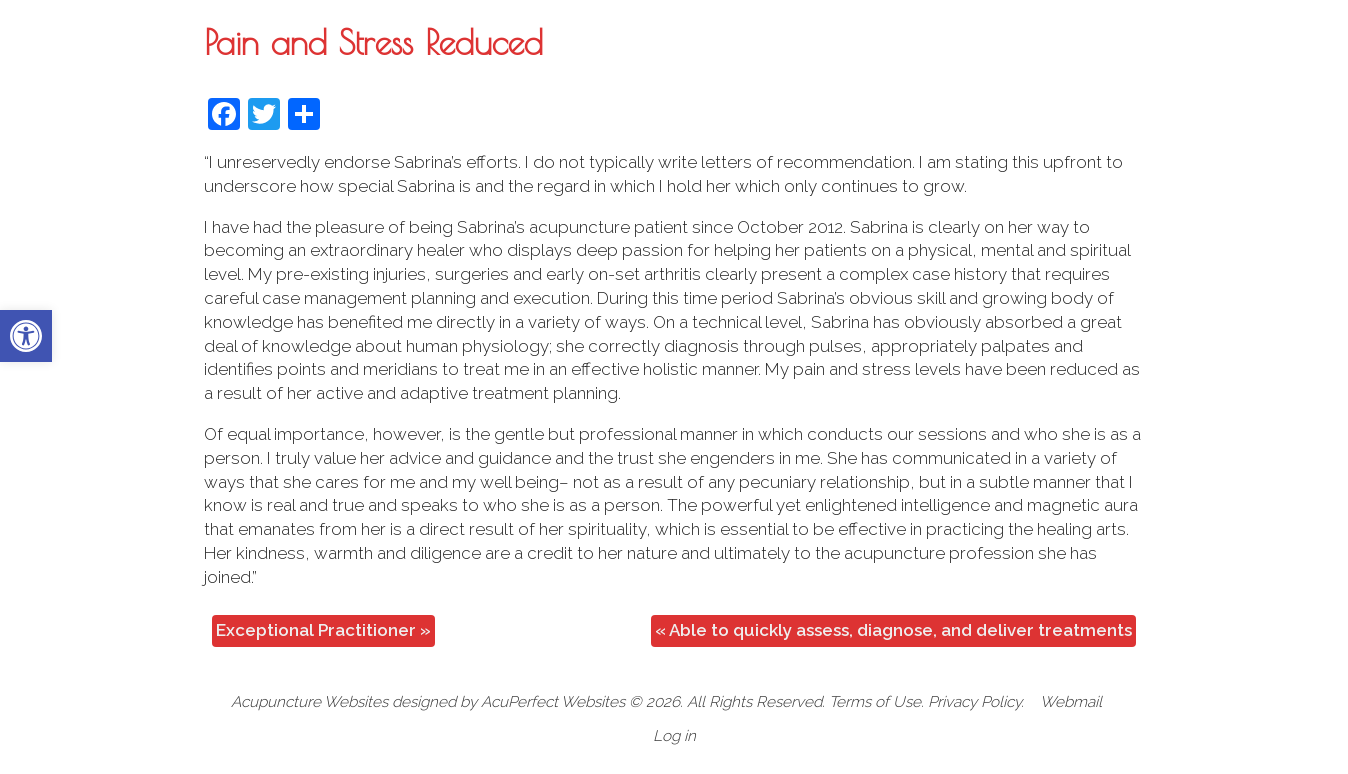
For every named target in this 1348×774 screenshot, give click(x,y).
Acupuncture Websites (309, 702)
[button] (26, 336)
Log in (674, 736)
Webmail (1071, 702)
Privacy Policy (974, 702)
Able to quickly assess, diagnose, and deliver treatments (893, 630)
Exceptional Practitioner (323, 630)
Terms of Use (875, 702)
